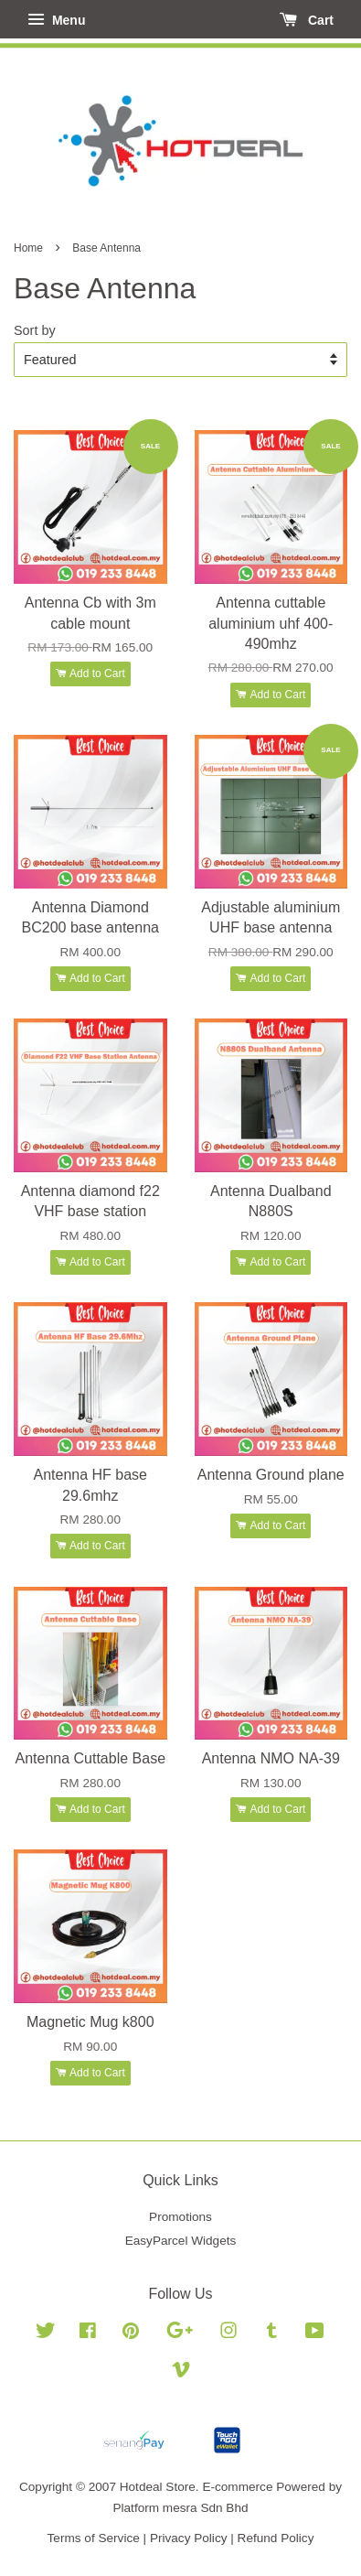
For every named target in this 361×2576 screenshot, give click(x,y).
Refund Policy (276, 2538)
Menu (56, 20)
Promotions (180, 2217)
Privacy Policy (189, 2538)
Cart (307, 20)
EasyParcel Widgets (181, 2240)
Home (28, 248)
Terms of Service (94, 2538)
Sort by (35, 330)
